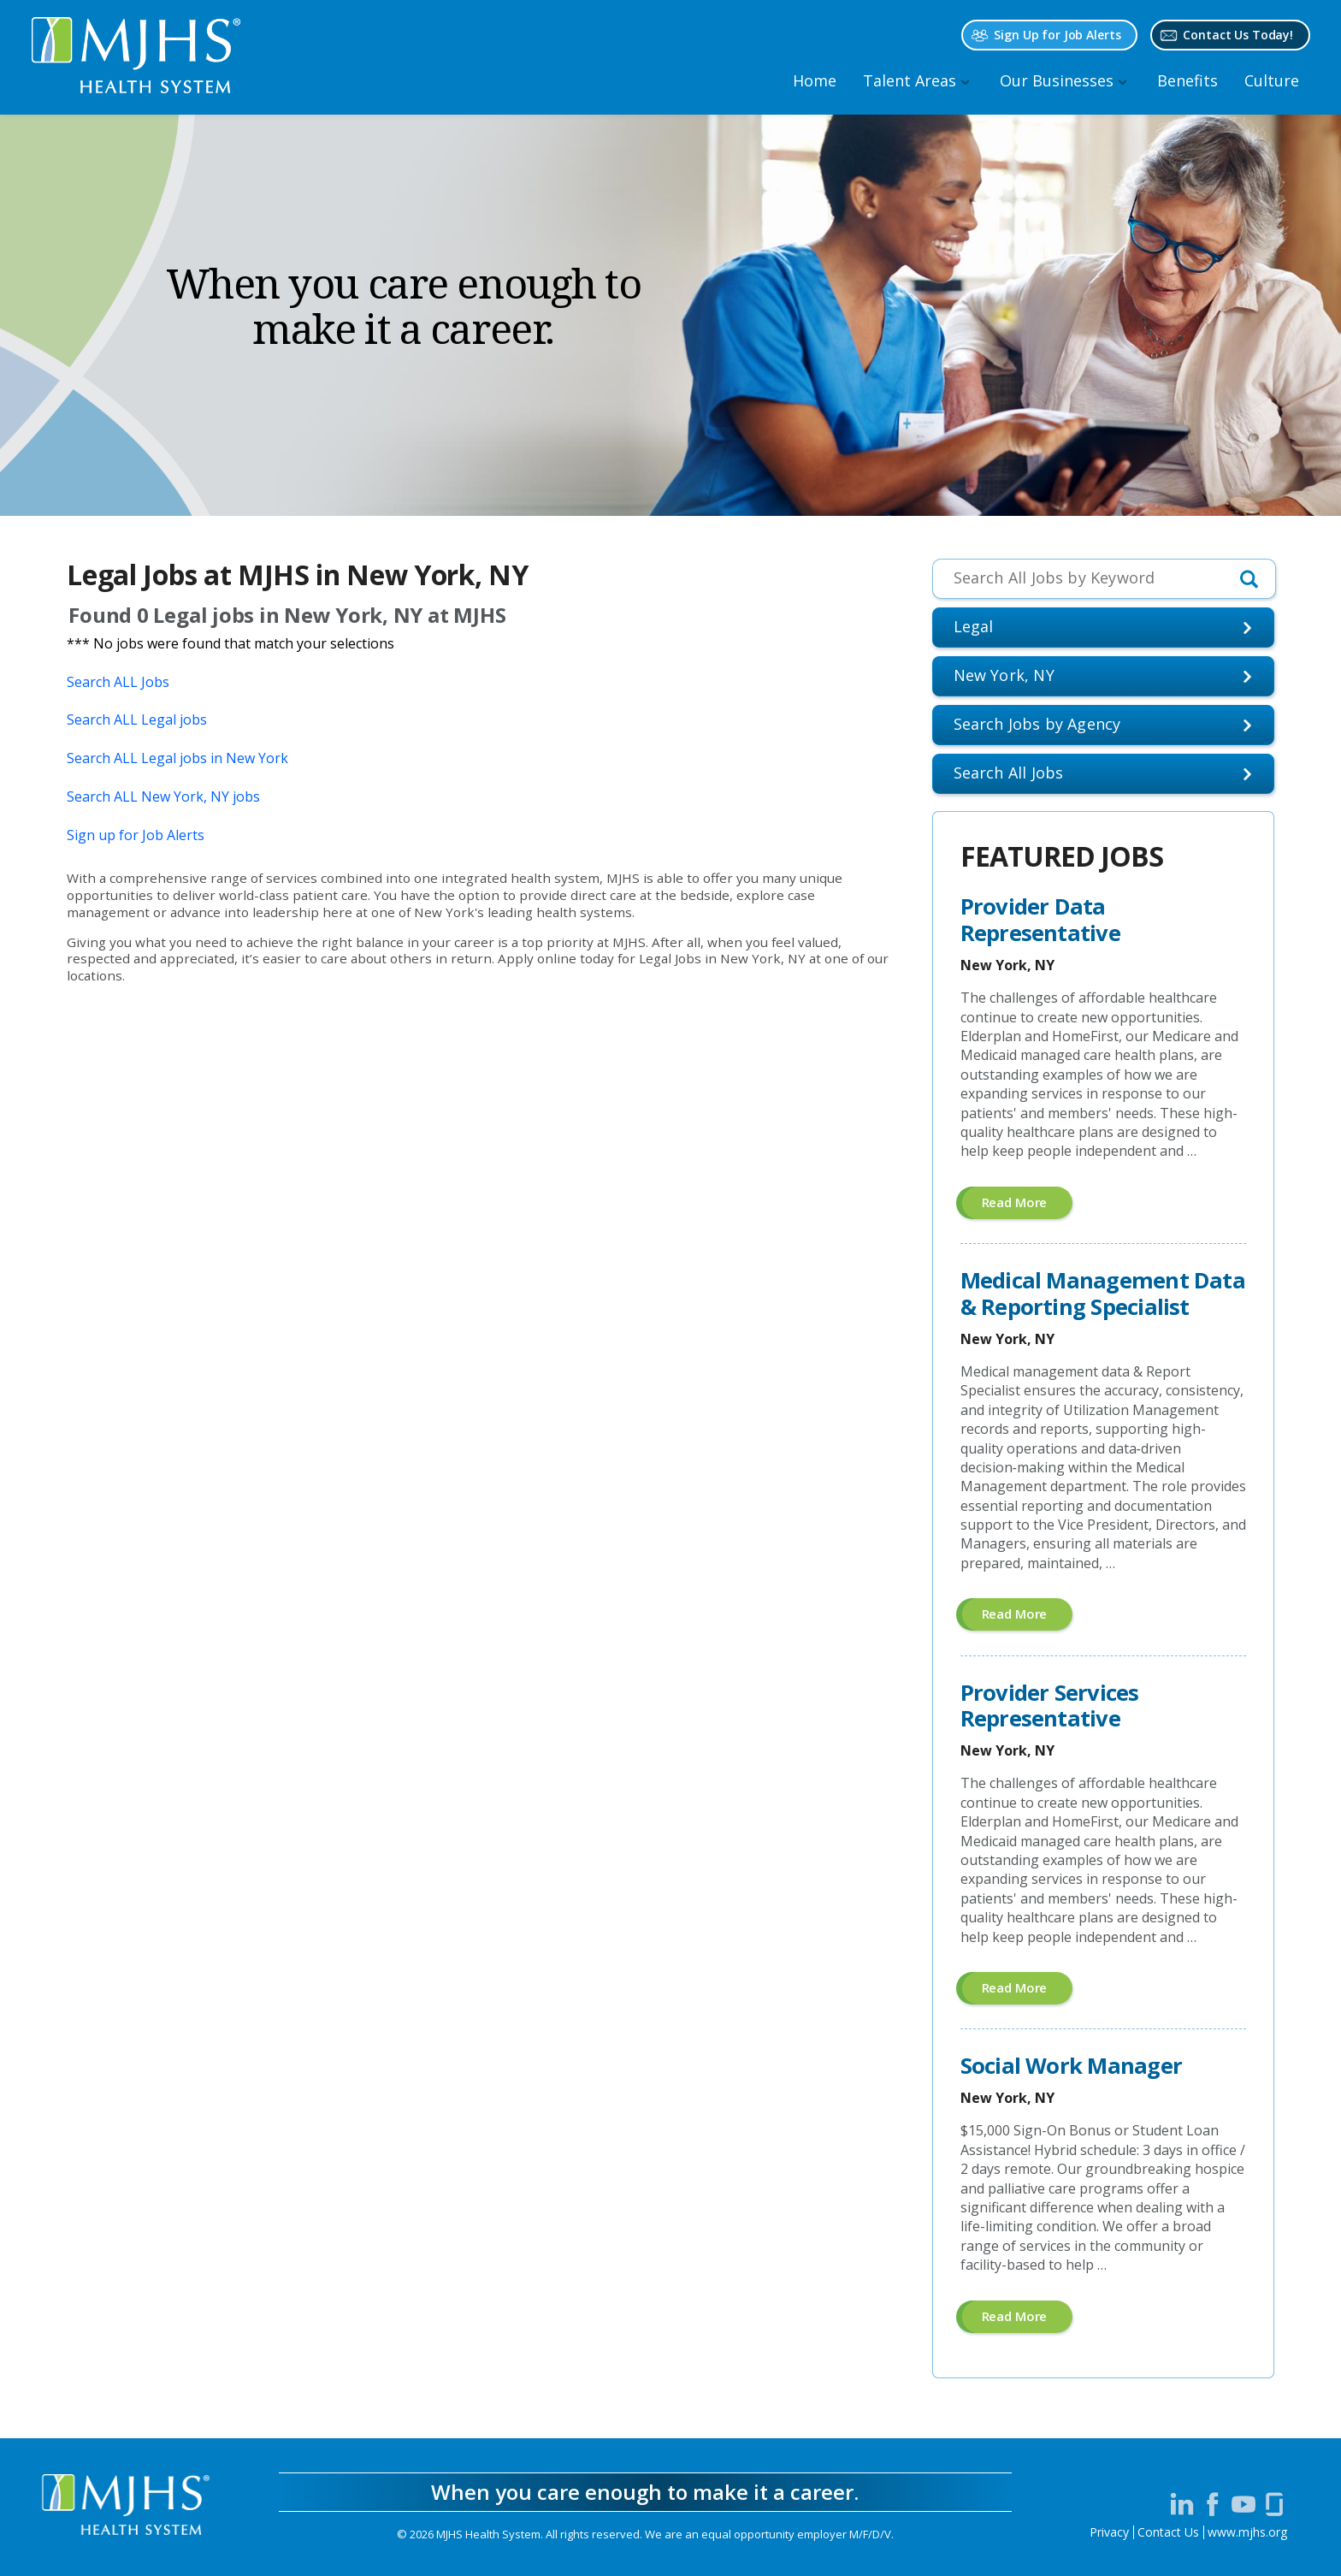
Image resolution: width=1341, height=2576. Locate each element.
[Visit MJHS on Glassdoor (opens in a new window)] (1274, 2504)
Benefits (1187, 80)
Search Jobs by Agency (1037, 724)
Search (1009, 772)
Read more (1027, 1206)
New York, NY (1004, 675)
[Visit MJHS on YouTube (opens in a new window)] (1243, 2504)
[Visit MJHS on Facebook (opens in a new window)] (1213, 2504)
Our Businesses (1057, 80)
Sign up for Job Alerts (135, 835)
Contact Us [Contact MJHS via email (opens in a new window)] (1168, 2532)
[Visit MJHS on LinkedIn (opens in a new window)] (1182, 2504)
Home (814, 80)
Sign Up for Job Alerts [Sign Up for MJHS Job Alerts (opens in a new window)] (1057, 35)
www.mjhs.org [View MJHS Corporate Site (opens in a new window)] (1247, 2532)
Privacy (1109, 2532)
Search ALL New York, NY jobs (163, 796)
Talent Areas (909, 80)
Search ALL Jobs (118, 681)
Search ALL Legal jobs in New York (177, 758)
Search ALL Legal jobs (137, 719)
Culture (1271, 80)
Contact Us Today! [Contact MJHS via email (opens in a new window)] (1238, 35)
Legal (974, 626)
